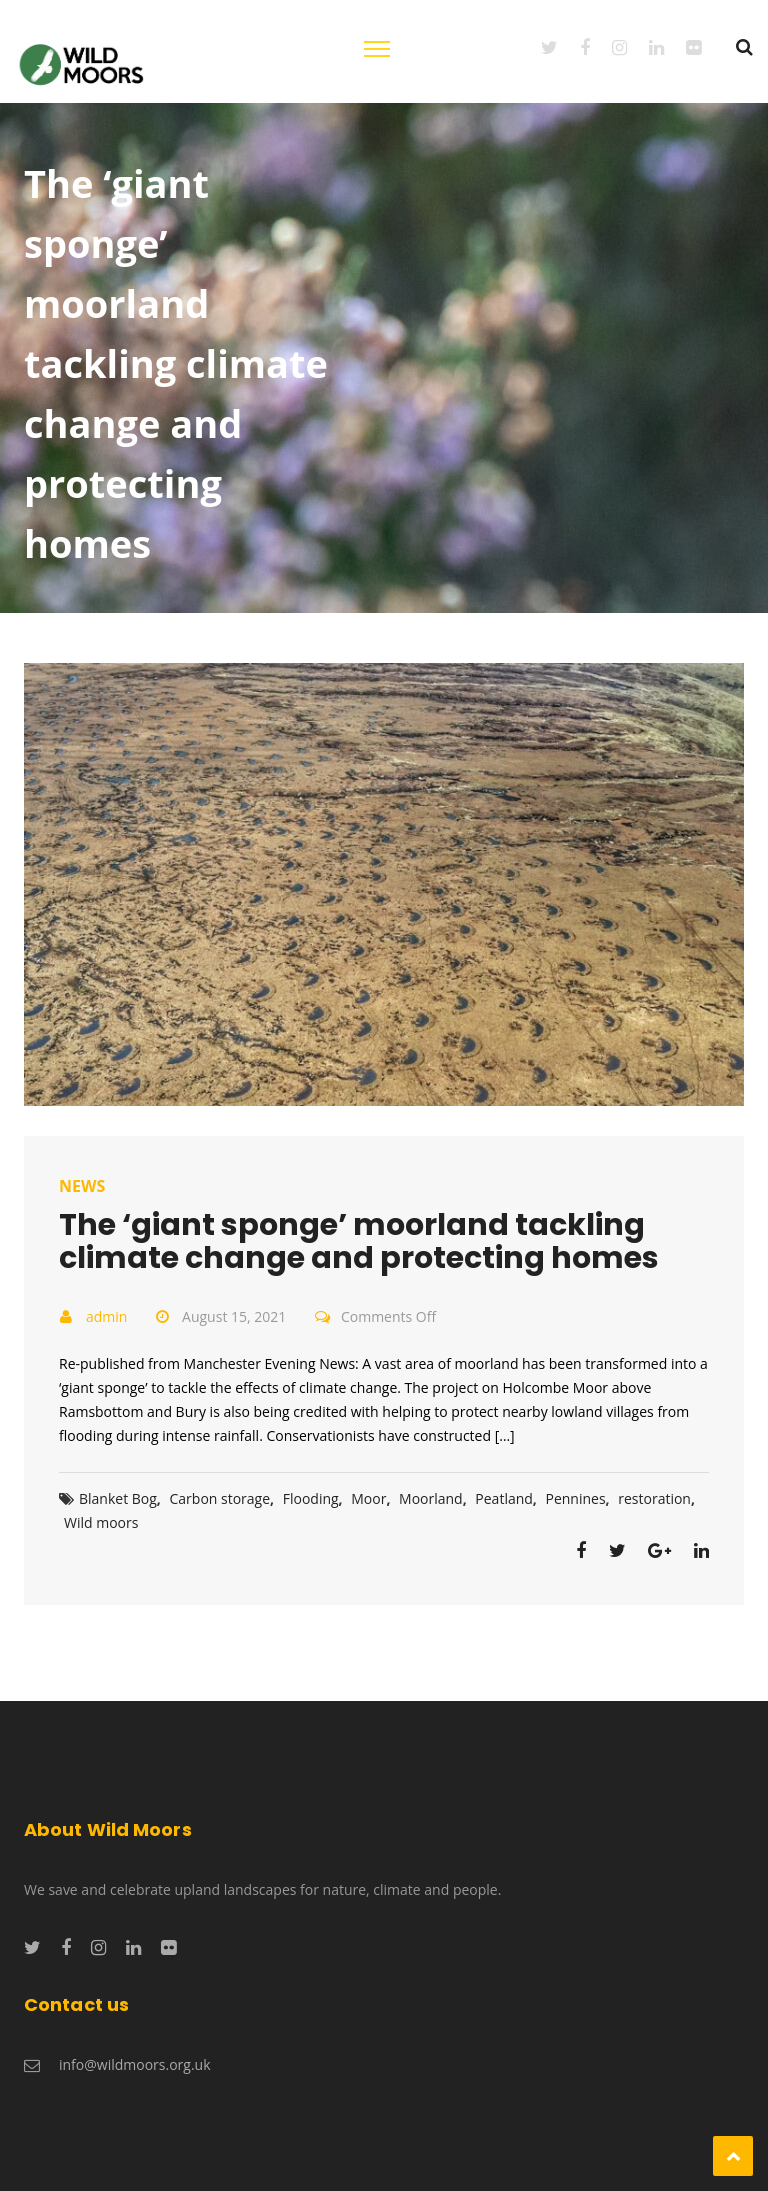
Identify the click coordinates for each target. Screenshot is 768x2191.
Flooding (311, 1498)
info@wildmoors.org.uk (135, 2064)
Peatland (504, 1498)
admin (106, 1316)
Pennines (576, 1498)
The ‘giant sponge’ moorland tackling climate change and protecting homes (359, 1241)
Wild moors (101, 1522)
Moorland (431, 1498)
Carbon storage (220, 1498)
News (82, 1186)
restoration (654, 1498)
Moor (368, 1498)
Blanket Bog (118, 1498)
